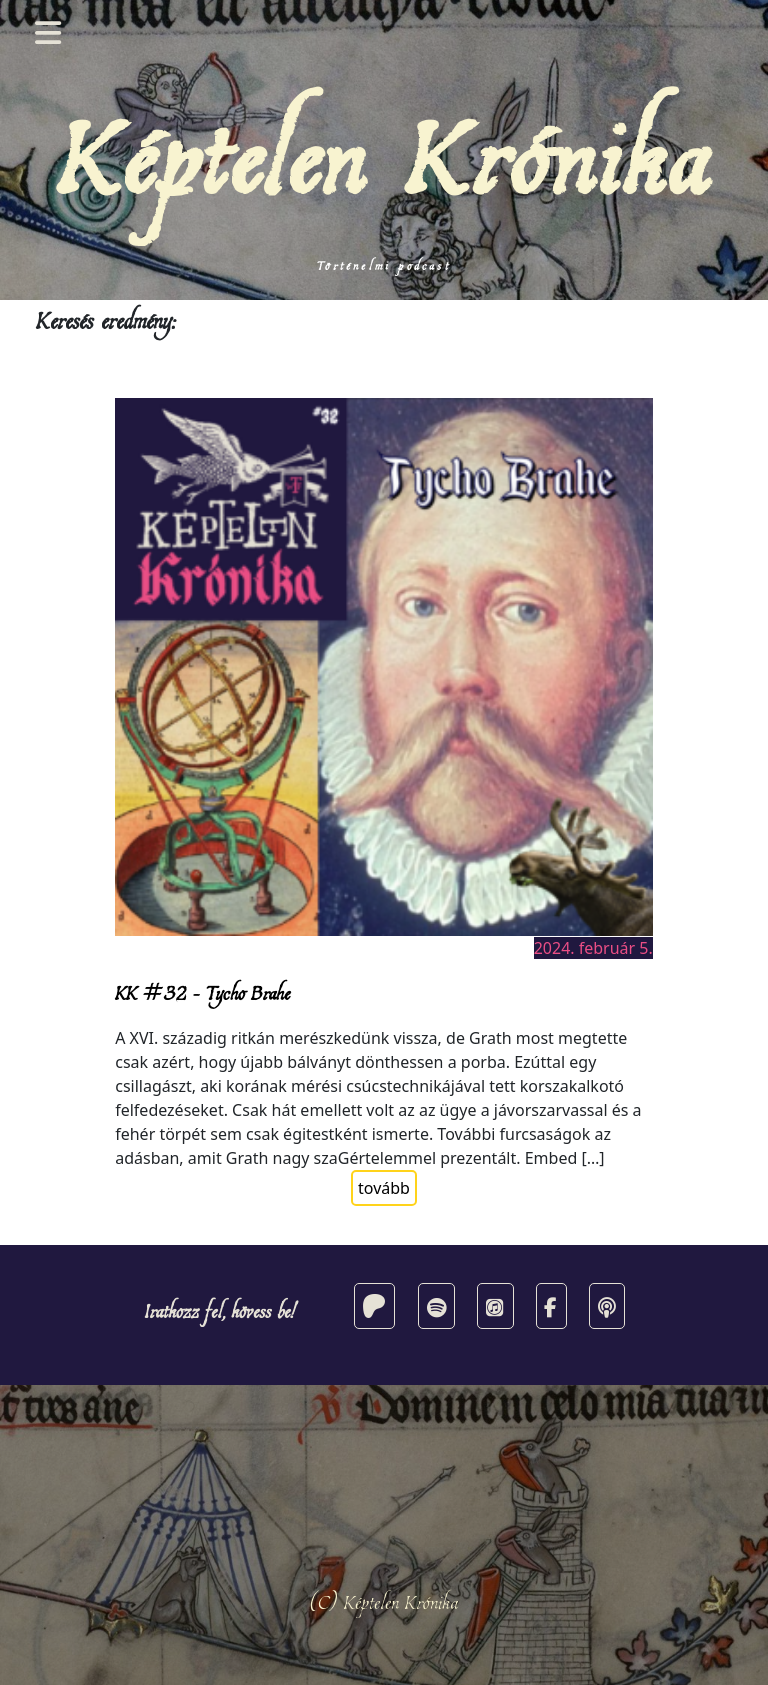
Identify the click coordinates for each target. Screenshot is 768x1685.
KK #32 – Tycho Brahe (202, 992)
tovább (384, 1188)
